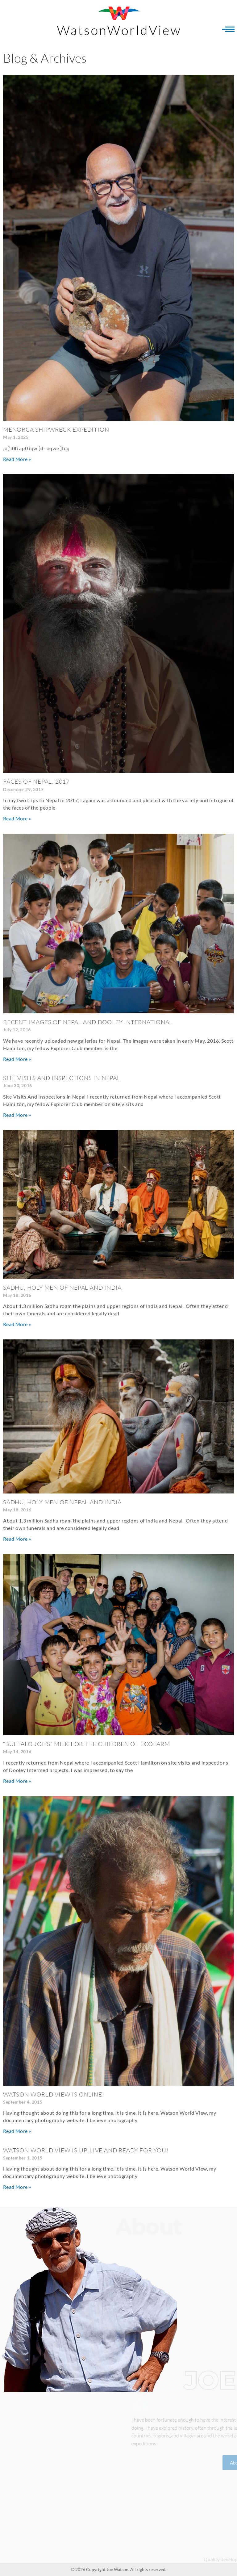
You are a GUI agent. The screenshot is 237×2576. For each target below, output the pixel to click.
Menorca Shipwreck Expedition (56, 429)
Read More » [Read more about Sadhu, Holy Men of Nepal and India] (17, 1324)
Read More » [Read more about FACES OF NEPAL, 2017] (17, 818)
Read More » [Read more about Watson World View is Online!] (17, 2131)
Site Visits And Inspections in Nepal (61, 1078)
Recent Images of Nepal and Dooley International (88, 1022)
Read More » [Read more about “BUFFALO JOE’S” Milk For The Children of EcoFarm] (17, 1781)
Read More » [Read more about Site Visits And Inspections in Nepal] (17, 1115)
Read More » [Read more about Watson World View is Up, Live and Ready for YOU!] (17, 2187)
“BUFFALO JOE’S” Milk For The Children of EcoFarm (86, 1744)
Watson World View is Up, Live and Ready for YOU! (85, 2150)
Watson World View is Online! (53, 2094)
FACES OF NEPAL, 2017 (36, 781)
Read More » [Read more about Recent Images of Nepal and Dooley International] (17, 1059)
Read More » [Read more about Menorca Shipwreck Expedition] (17, 459)
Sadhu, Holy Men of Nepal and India (62, 1287)
